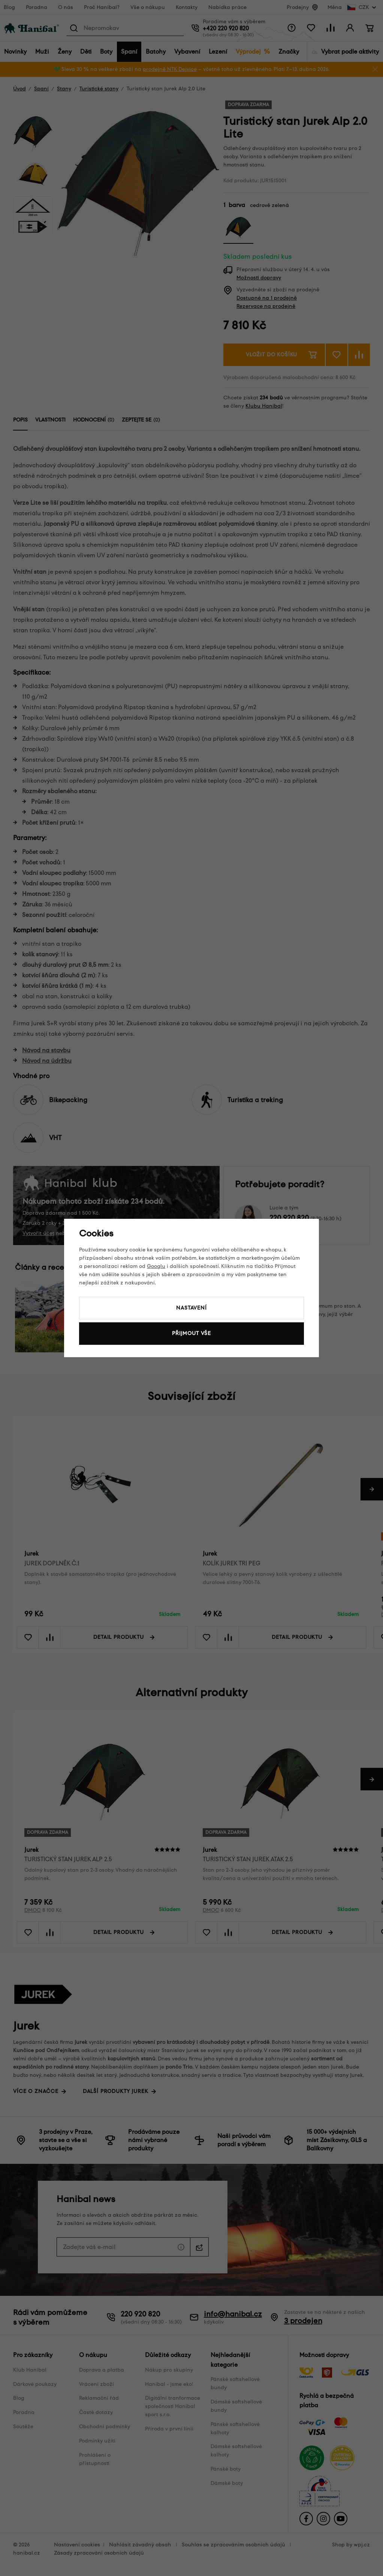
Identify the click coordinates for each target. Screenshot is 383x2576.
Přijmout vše (191, 1333)
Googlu (156, 1266)
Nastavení (191, 1308)
